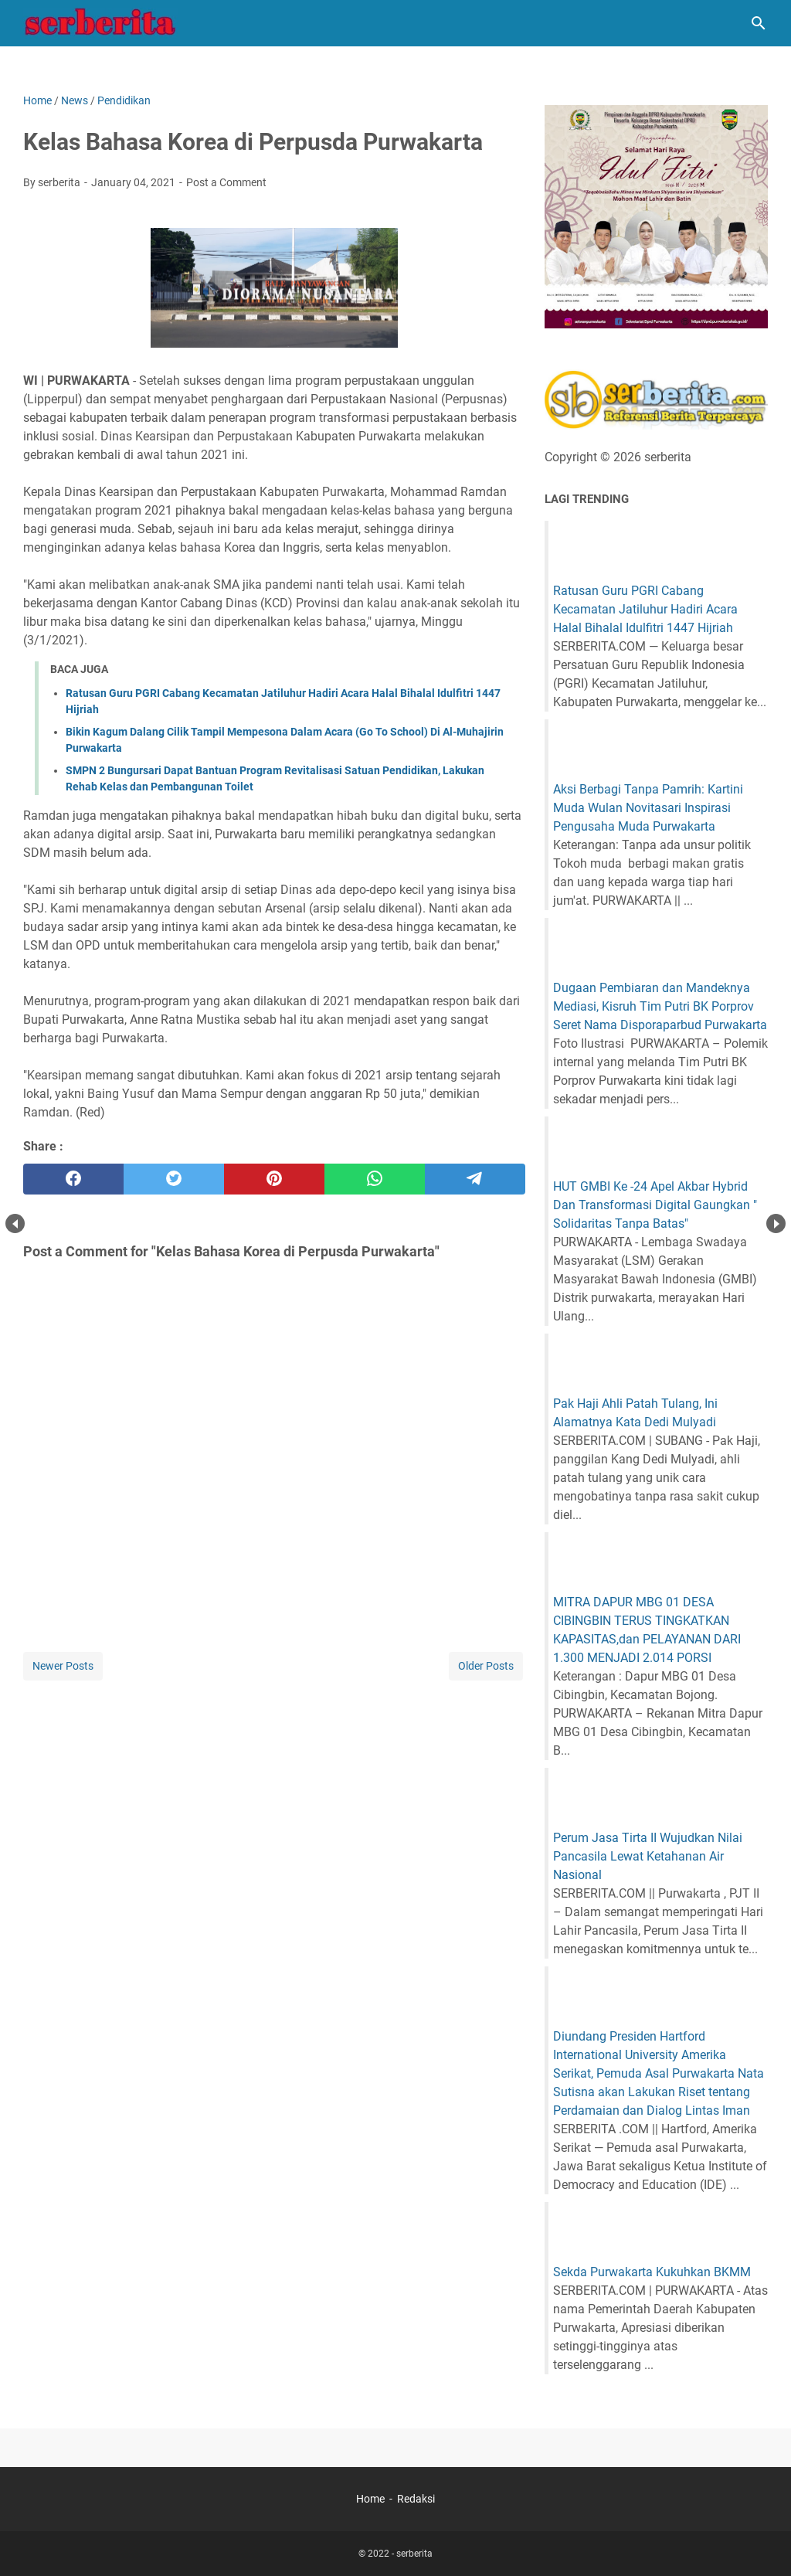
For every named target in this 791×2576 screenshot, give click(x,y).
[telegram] (475, 1179)
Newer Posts (62, 1666)
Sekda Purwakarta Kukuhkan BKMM (652, 2272)
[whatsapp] (374, 1179)
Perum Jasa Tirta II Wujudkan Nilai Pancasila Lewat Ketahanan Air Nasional (647, 1856)
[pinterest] (274, 1179)
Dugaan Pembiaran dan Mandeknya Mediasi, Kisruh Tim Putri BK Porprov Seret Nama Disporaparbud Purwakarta (660, 1006)
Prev (15, 1223)
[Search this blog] (758, 23)
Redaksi (416, 2499)
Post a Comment (226, 182)
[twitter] (174, 1179)
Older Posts (486, 1666)
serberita (414, 2553)
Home (370, 2499)
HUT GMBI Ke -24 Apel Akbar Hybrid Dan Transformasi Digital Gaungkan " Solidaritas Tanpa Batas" (655, 1205)
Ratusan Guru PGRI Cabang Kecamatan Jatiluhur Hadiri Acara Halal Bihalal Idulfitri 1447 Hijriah (645, 609)
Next (776, 1223)
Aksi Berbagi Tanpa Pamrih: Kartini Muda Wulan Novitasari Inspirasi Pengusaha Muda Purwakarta (648, 808)
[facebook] (73, 1179)
